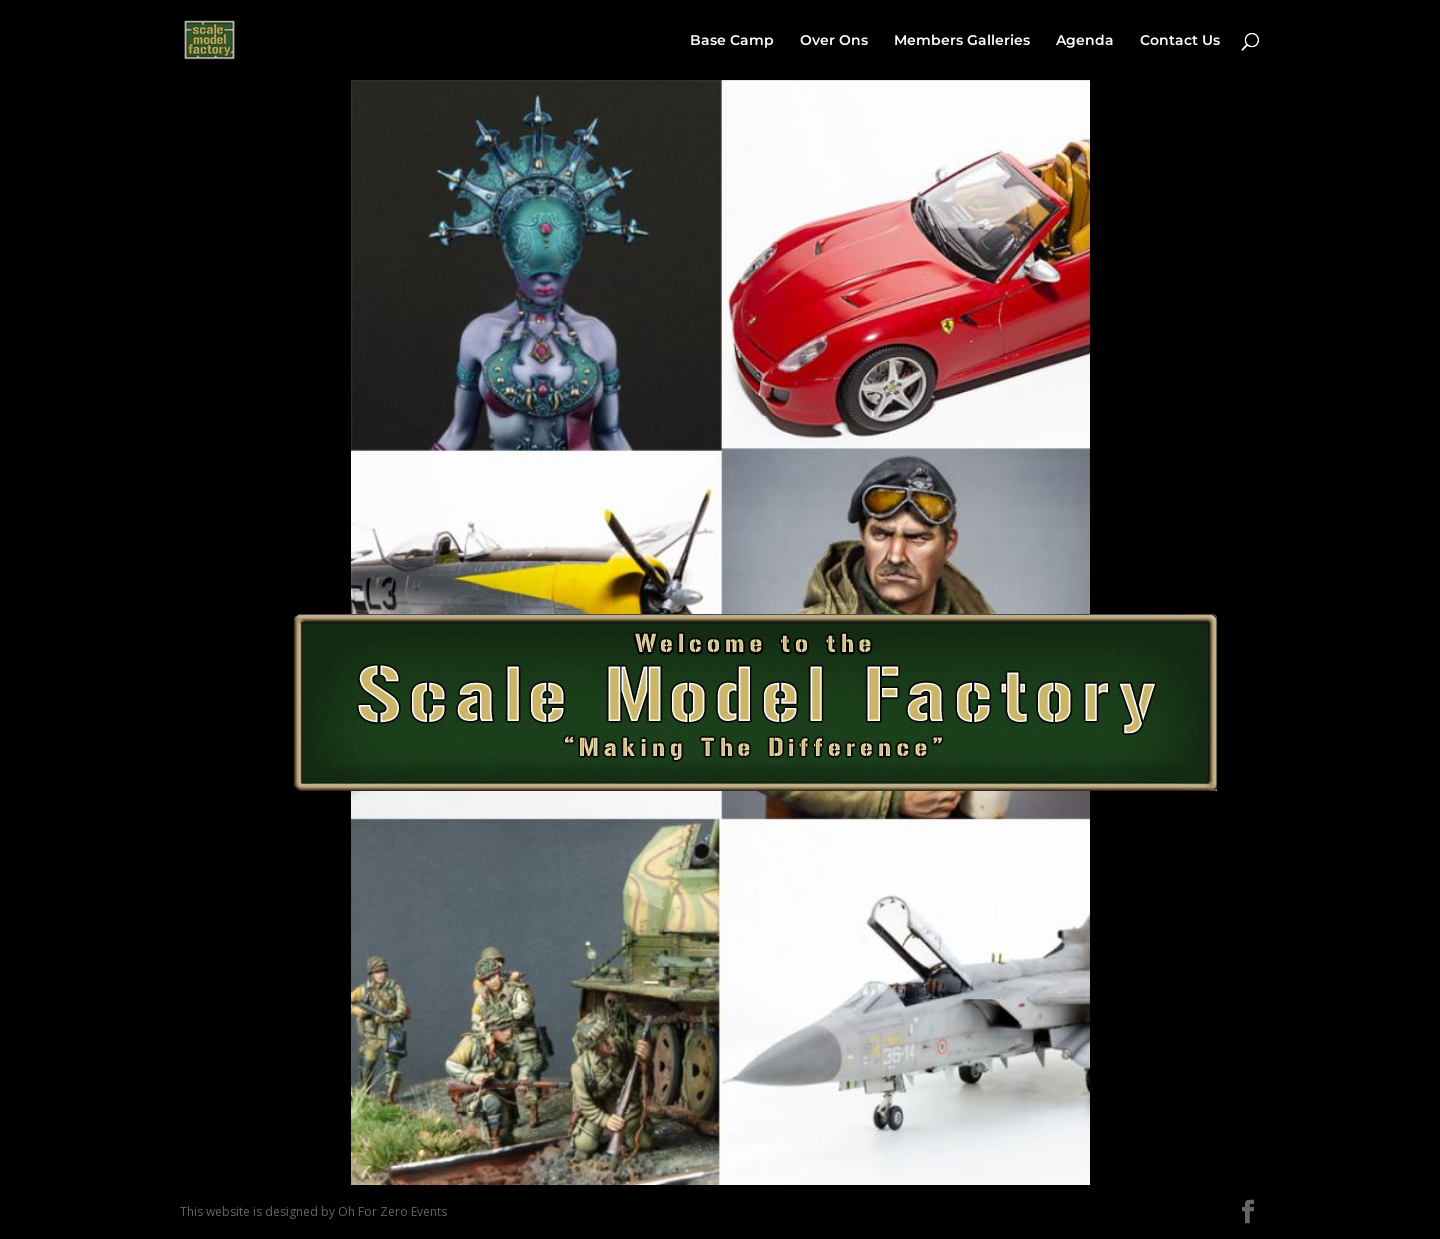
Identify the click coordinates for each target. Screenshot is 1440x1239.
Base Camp (732, 41)
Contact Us (1180, 41)
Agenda (1085, 41)
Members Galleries (962, 41)
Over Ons (834, 41)
